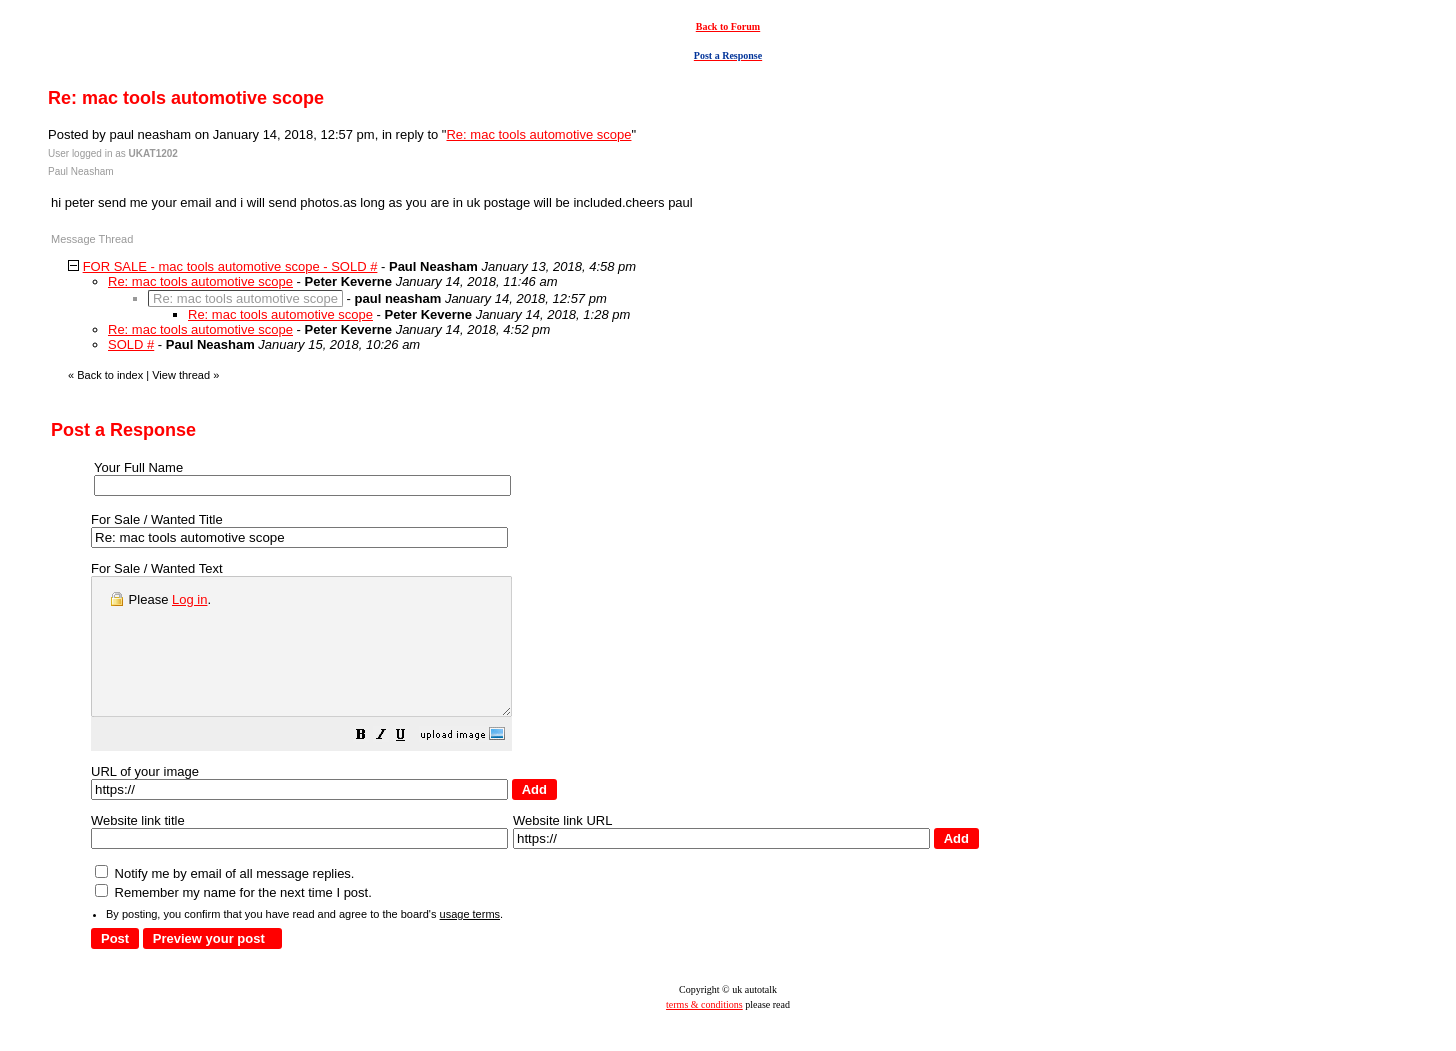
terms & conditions (704, 1031)
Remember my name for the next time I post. (233, 919)
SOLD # (131, 344)
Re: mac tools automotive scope (538, 134)
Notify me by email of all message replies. (224, 900)
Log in (189, 599)
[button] (411, 764)
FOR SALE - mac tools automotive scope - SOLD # (230, 266)
